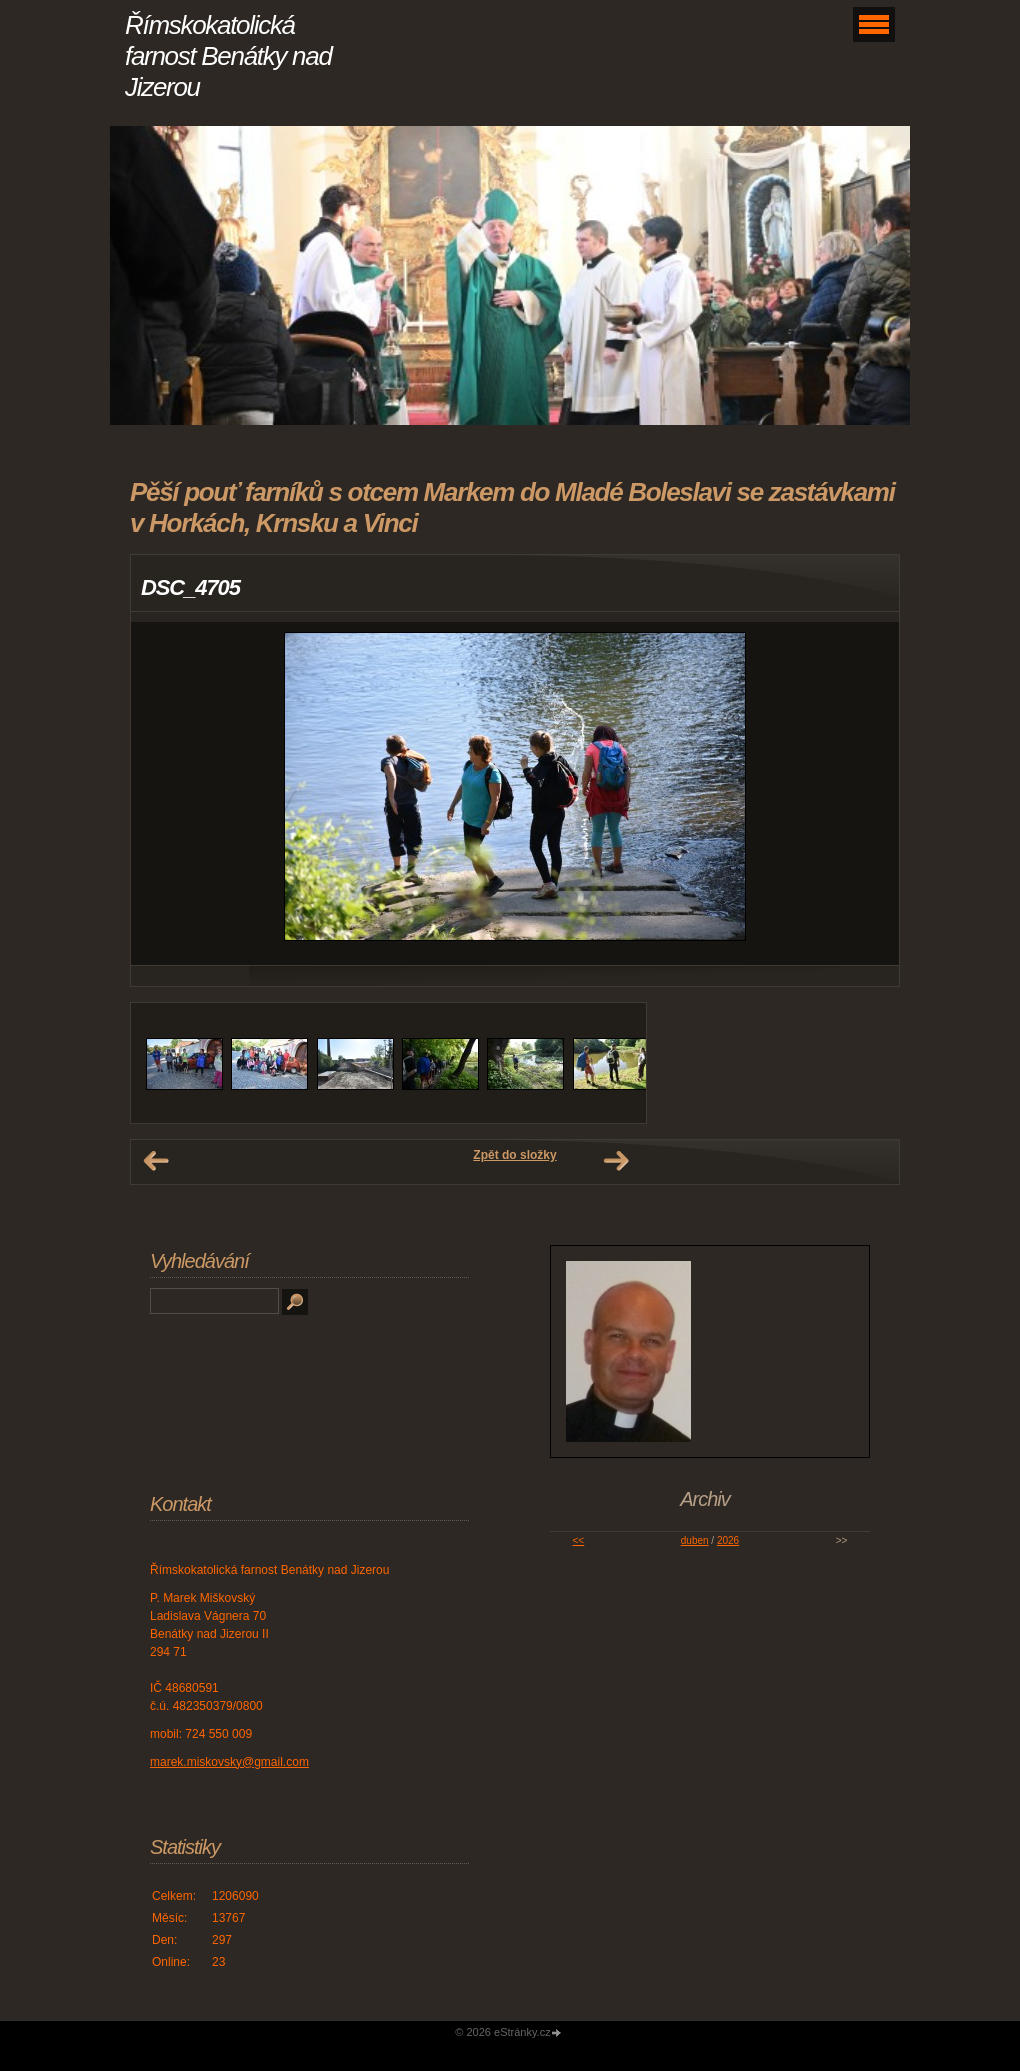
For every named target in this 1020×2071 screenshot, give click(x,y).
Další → (616, 1161)
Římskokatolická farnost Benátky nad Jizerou (228, 56)
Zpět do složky (514, 1155)
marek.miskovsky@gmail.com (229, 1762)
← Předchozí (156, 1161)
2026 (728, 1540)
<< (579, 1540)
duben (695, 1540)
